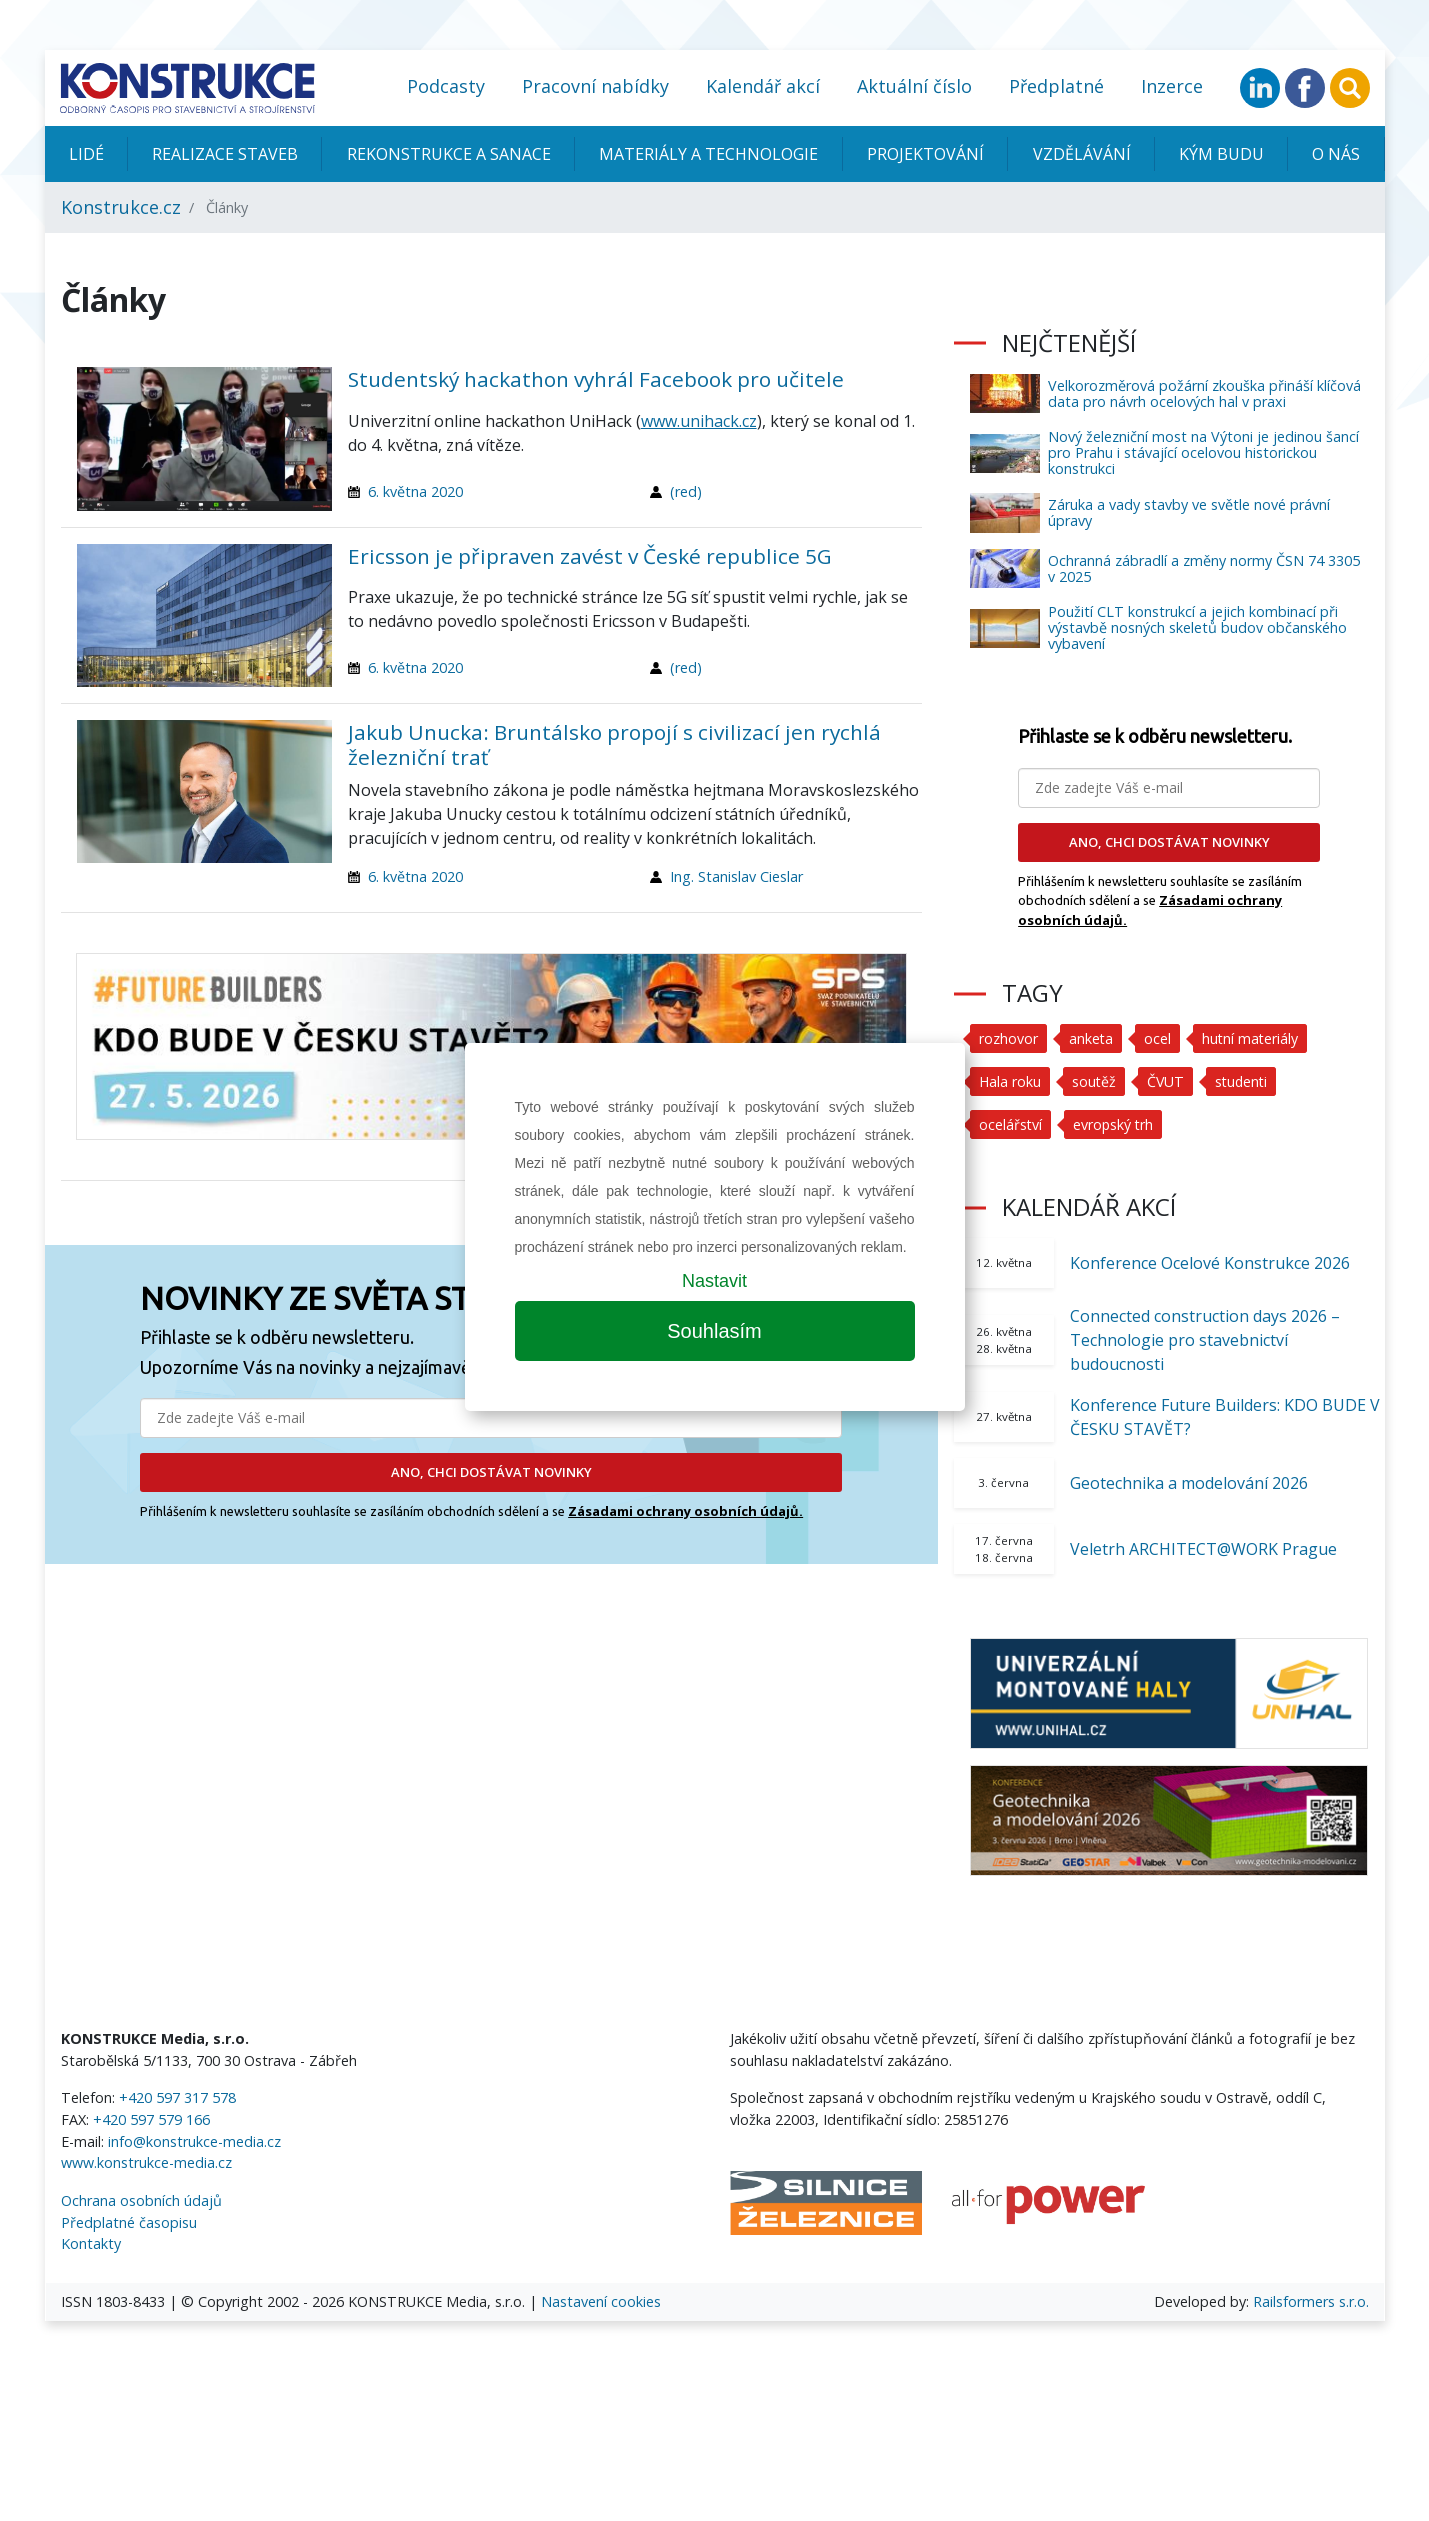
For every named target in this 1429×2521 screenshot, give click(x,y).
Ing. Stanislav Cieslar (736, 876)
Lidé (86, 154)
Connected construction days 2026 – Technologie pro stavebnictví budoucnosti (1205, 1340)
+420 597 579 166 (151, 2119)
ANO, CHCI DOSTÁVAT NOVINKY (491, 1472)
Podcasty (446, 86)
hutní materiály (1252, 1038)
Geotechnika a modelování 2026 (1189, 1483)
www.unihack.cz (699, 421)
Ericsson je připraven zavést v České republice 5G (590, 556)
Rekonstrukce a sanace (449, 154)
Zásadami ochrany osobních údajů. (685, 1511)
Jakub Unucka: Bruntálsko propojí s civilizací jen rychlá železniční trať (614, 744)
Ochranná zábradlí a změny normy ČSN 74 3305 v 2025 (1204, 568)
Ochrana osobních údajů (141, 2200)
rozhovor (1008, 1038)
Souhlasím (714, 1331)
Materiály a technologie (708, 154)
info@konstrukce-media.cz (194, 2141)
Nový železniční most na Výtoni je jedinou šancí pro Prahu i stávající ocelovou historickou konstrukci (1203, 452)
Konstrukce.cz (121, 207)
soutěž (1095, 1081)
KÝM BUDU (1221, 154)
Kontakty (91, 2243)
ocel (1158, 1038)
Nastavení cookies (601, 2301)
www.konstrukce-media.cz (146, 2162)
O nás (1336, 154)
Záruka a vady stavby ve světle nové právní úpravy (1189, 512)
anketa (1091, 1038)
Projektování (925, 154)
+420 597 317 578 (177, 2097)
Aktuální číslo (914, 86)
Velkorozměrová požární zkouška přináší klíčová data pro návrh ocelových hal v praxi (1204, 393)
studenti (1245, 1081)
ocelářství (1011, 1124)
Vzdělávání (1082, 154)
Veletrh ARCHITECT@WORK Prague (1203, 1549)
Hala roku (1010, 1081)
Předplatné (1056, 86)
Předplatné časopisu (129, 2222)
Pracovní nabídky (595, 86)
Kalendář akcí (763, 86)
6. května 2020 (415, 491)
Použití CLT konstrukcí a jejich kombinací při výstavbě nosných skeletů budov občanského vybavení (1197, 627)
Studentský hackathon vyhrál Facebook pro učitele (596, 379)
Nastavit (714, 1281)
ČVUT (1168, 1081)
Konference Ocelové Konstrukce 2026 (1210, 1263)
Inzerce (1172, 86)
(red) (686, 491)
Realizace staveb (225, 154)
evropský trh (1115, 1124)
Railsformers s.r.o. (1311, 2301)
